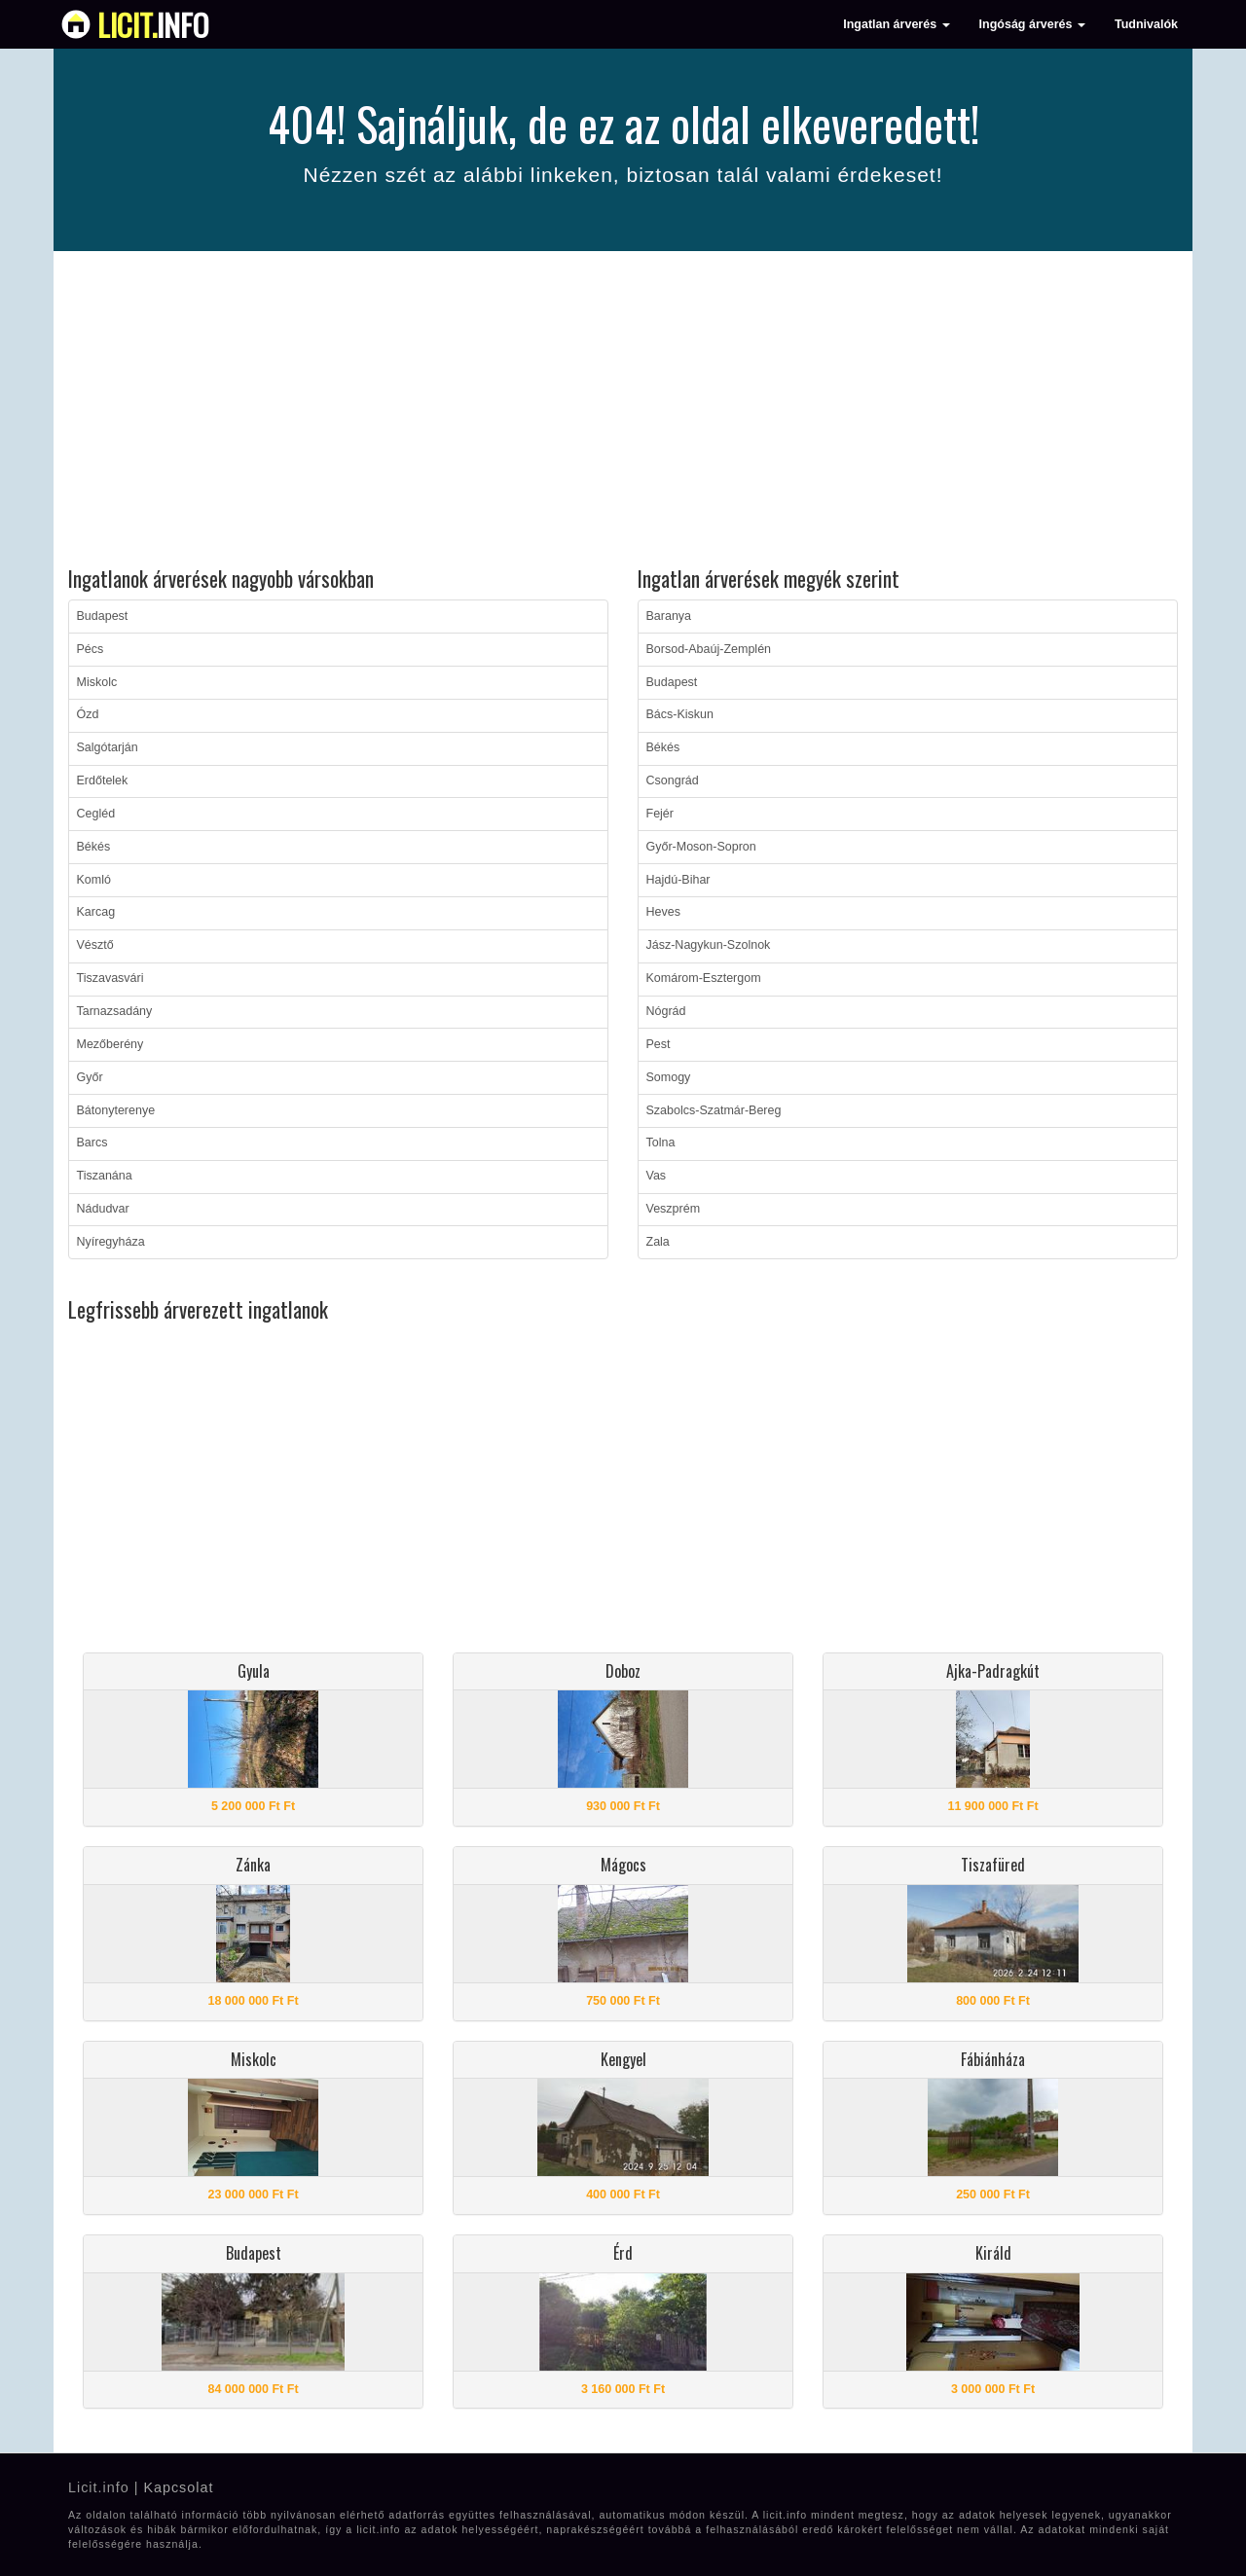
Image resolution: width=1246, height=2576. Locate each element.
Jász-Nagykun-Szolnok (708, 945)
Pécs (90, 649)
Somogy (668, 1077)
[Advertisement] (623, 411)
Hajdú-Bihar (678, 880)
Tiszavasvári (110, 978)
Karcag (96, 912)
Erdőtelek (102, 780)
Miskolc (97, 682)
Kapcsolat (178, 2487)
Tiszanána (104, 1175)
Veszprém (673, 1208)
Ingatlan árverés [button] (896, 24)
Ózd (88, 714)
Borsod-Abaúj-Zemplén (709, 649)
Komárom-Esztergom (703, 978)
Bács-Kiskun (680, 714)
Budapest (102, 616)
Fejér (660, 813)
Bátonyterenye (116, 1110)
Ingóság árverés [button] (1032, 24)
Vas (656, 1175)
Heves (663, 912)
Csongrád (672, 780)
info (153, 24)
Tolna (661, 1142)
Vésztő (95, 945)
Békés (94, 846)
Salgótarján (107, 747)
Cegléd (96, 813)
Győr (90, 1077)
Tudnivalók (1146, 24)
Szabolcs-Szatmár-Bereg (714, 1110)
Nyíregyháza (111, 1242)
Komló (94, 880)
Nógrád (666, 1011)
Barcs (92, 1142)
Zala (658, 1242)
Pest (658, 1044)
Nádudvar (103, 1208)
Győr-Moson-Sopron (701, 846)
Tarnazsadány (115, 1011)
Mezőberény (110, 1044)
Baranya (669, 616)
